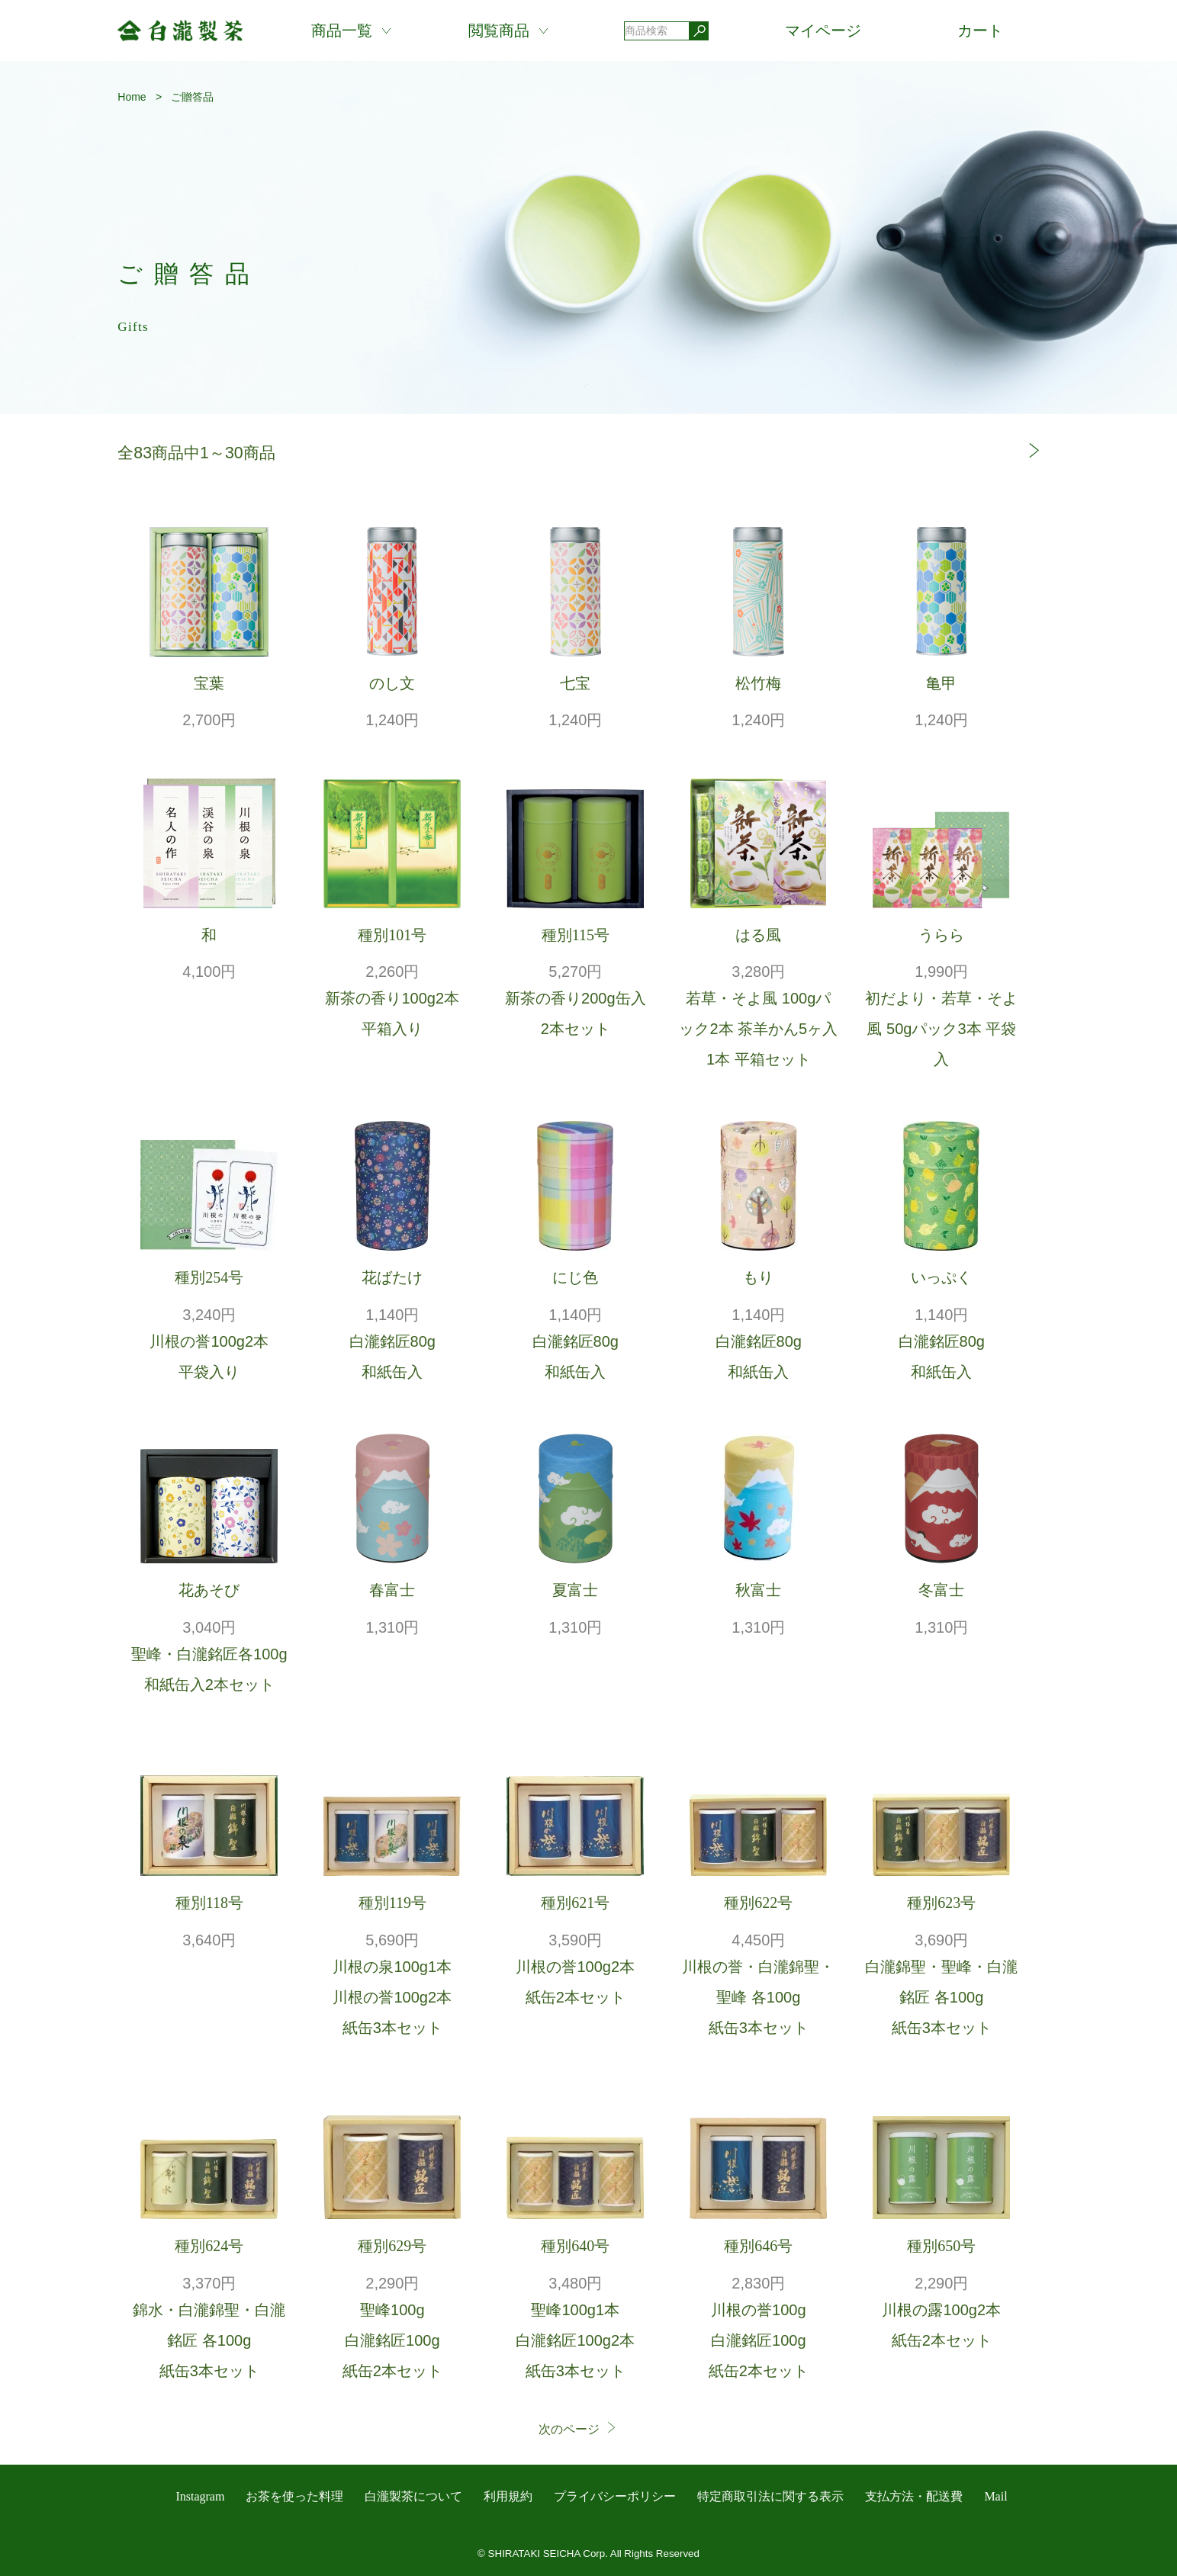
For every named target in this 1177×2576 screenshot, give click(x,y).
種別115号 (575, 935)
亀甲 (941, 683)
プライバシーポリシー (615, 2496)
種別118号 (209, 1902)
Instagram (199, 2496)
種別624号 (209, 2245)
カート (980, 30)
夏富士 (575, 1590)
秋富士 (758, 1590)
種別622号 (758, 1902)
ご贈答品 (192, 97)
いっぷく (941, 1277)
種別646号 (758, 2245)
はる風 (758, 935)
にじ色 (575, 1277)
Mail (995, 2496)
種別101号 (392, 935)
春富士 (392, 1590)
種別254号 (209, 1277)
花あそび (209, 1590)
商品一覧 (341, 30)
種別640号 (575, 2245)
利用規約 (508, 2496)
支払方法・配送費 (914, 2496)
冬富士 (941, 1590)
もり (758, 1277)
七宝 (575, 683)
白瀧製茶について (413, 2496)
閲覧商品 (498, 30)
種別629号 (392, 2245)
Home (131, 97)
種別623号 (941, 1902)
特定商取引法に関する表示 (770, 2496)
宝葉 (209, 683)
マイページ (823, 30)
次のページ (578, 2429)
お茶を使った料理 (294, 2496)
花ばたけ (392, 1277)
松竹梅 (758, 683)
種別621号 (575, 1902)
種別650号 (941, 2245)
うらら (941, 935)
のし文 (392, 683)
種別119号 (392, 1902)
